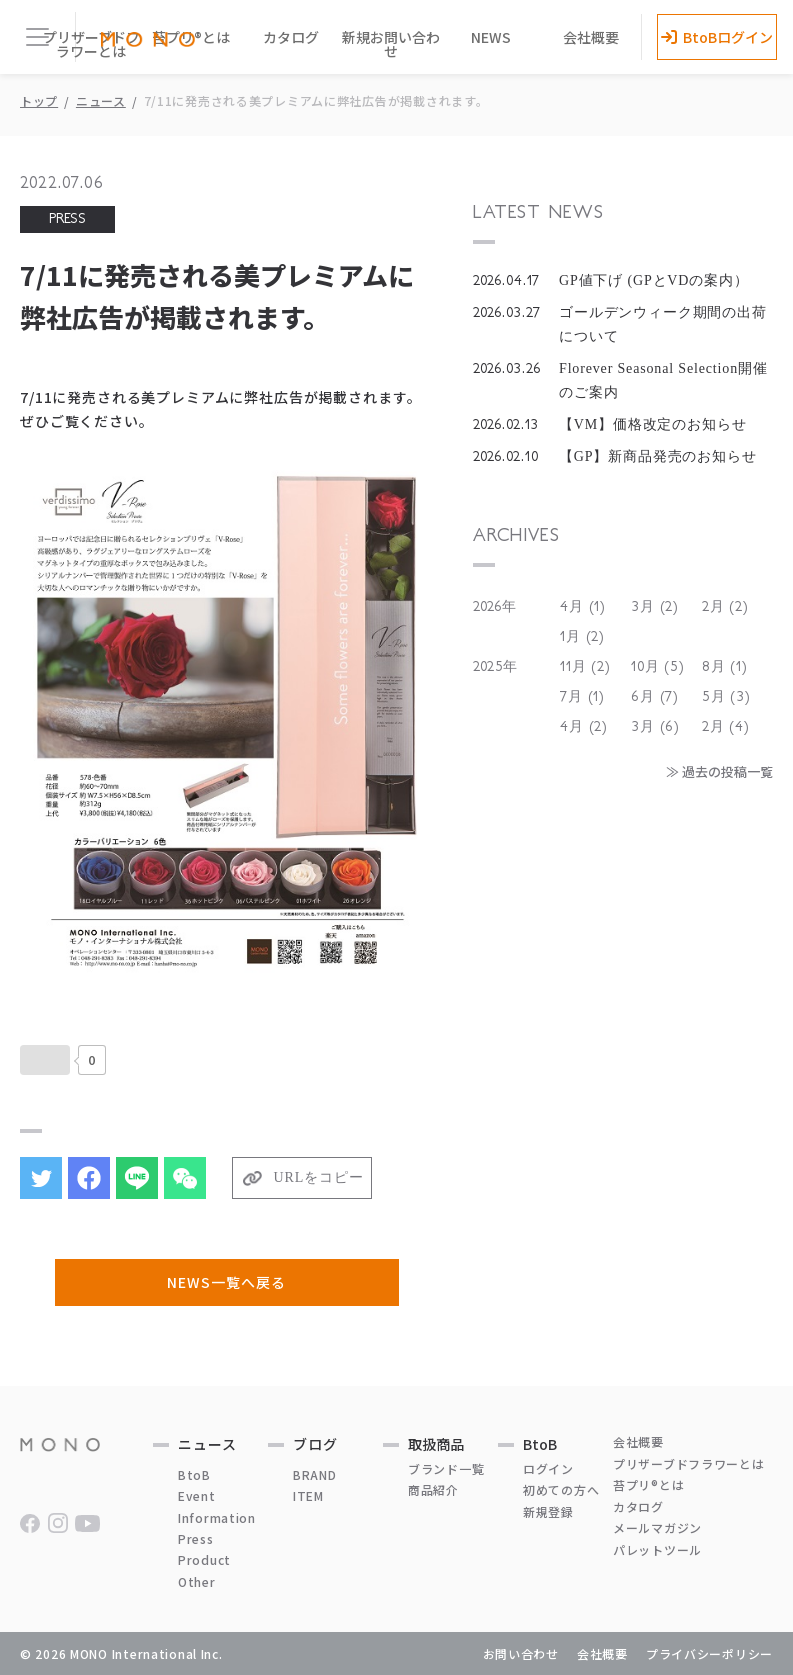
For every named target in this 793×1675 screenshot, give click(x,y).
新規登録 (548, 1511)
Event (197, 1495)
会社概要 (591, 37)
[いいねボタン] (45, 1060)
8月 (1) (725, 667)
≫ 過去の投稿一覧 (719, 771)
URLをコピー (319, 1177)
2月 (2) (725, 607)
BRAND (315, 1474)
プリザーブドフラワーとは (91, 44)
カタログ (291, 37)
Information (217, 1517)
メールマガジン (657, 1527)
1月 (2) (582, 637)
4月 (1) (583, 607)
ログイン (548, 1468)
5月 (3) (726, 697)
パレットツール (657, 1549)
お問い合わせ (521, 1653)
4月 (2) (584, 727)
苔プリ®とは (648, 1484)
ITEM (308, 1495)
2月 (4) (726, 727)
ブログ (315, 1444)
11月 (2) (585, 667)
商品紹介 (433, 1489)
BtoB (194, 1474)
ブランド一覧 (446, 1468)
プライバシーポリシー (709, 1653)
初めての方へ (561, 1489)
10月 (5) (658, 667)
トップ (39, 100)
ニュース (101, 100)
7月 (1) (582, 697)
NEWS (491, 37)
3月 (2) (655, 607)
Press (196, 1538)
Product (204, 1559)
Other (197, 1581)
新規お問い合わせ (391, 44)
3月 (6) (655, 727)
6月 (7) (655, 697)
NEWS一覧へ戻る (226, 1282)
